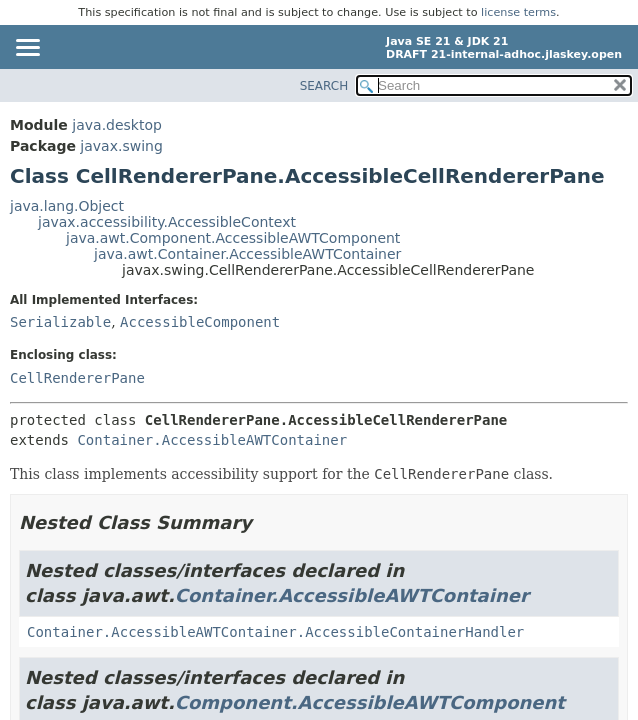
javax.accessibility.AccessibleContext (167, 222)
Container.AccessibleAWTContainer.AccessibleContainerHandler (275, 632)
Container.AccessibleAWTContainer (212, 440)
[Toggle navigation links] (27, 49)
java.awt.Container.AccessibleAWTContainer (247, 254)
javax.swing (121, 146)
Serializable (60, 322)
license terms (518, 12)
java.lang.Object (67, 206)
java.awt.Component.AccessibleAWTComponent (233, 238)
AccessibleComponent (200, 322)
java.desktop (117, 125)
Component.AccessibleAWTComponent (370, 702)
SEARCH (324, 86)
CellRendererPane (77, 378)
